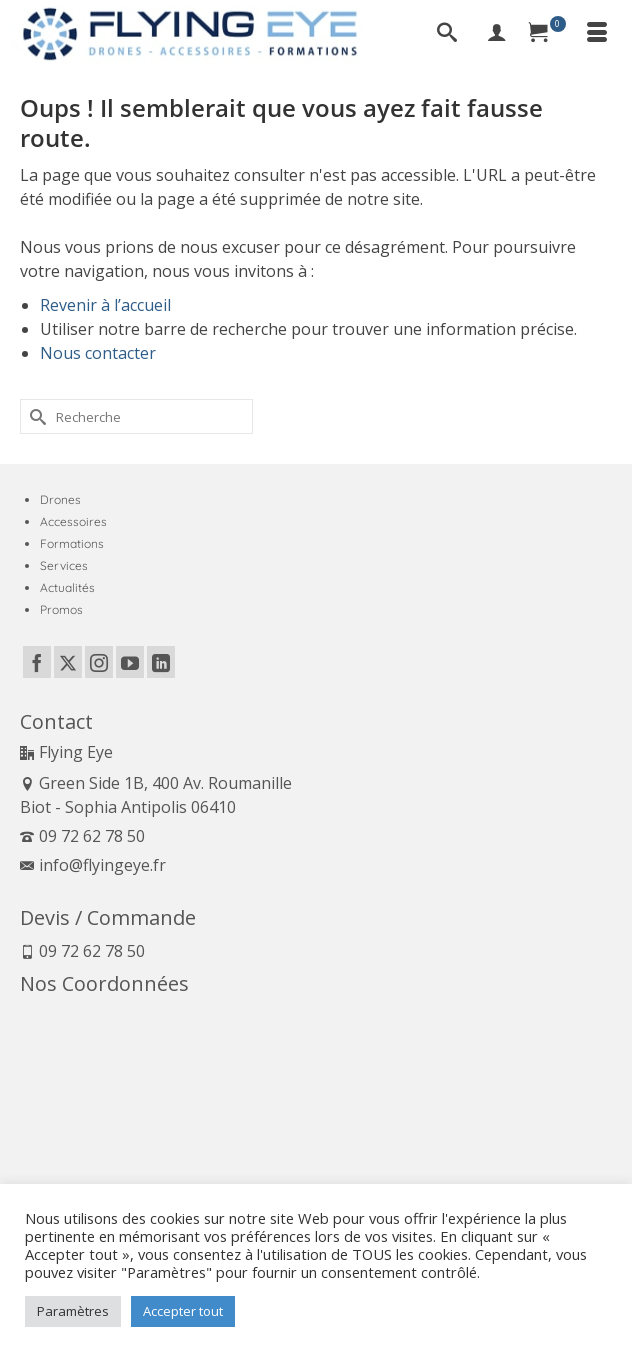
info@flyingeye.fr (93, 865)
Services (64, 565)
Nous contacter (98, 353)
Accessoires (73, 521)
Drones (60, 499)
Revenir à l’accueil (105, 305)
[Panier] (547, 34)
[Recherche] (447, 34)
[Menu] (597, 34)
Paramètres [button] (73, 1311)
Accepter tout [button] (183, 1311)
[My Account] (497, 34)
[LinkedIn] (161, 662)
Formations (72, 543)
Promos (61, 609)
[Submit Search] (35, 416)
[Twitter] (68, 662)
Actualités (67, 587)
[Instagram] (99, 662)
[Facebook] (37, 662)
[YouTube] (130, 662)
